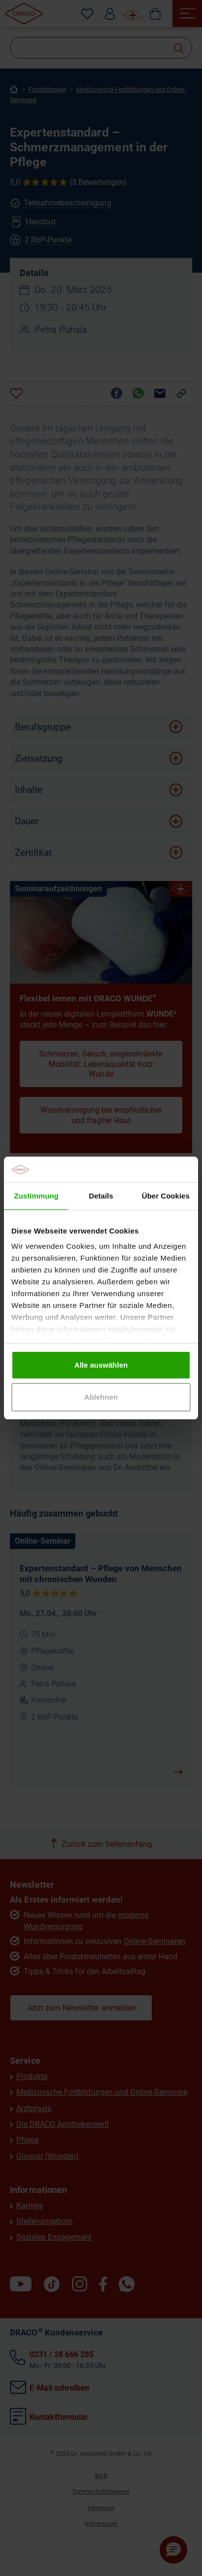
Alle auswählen (101, 1365)
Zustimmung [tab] (36, 1196)
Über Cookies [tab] (166, 1196)
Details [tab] (101, 1196)
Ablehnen (101, 1397)
